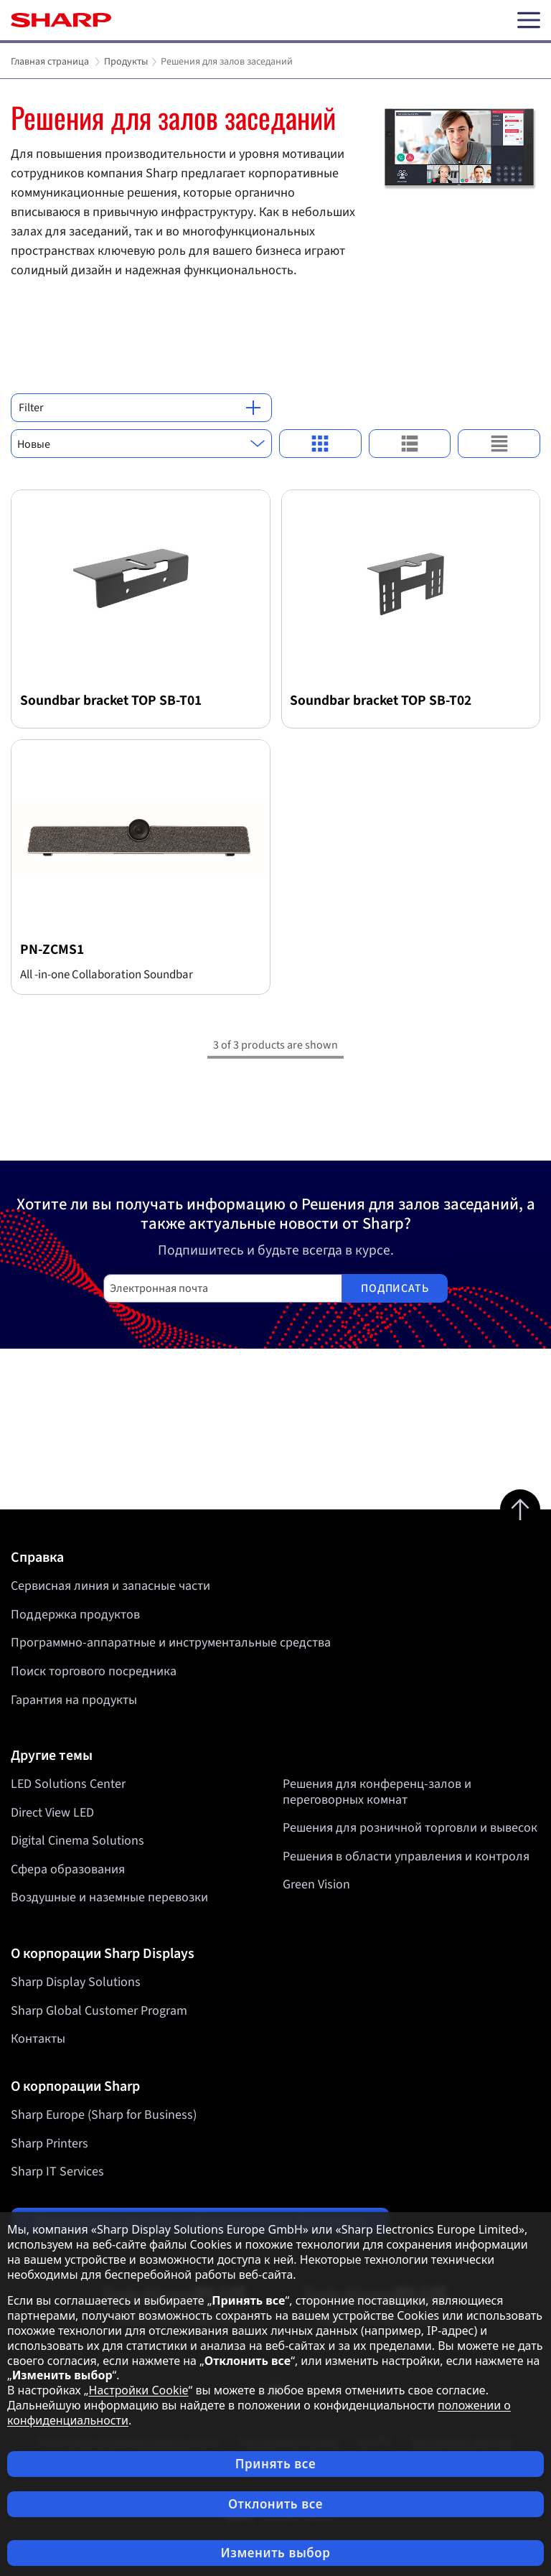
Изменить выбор (275, 2552)
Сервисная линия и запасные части (110, 1586)
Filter (139, 408)
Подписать (394, 1288)
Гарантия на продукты (74, 1700)
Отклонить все (275, 2504)
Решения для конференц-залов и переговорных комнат (377, 1792)
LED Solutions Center (68, 1784)
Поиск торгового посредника (93, 1671)
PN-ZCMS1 (52, 950)
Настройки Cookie (139, 2390)
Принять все (275, 2463)
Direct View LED (52, 1813)
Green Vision (316, 1885)
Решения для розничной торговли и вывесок (410, 1828)
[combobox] (141, 443)
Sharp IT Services (57, 2172)
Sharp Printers (49, 2144)
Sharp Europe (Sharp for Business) (104, 2115)
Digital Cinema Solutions (77, 1841)
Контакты (38, 2039)
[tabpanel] (275, 200)
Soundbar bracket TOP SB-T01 (111, 700)
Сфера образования (68, 1869)
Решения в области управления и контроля (406, 1856)
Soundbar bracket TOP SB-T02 (380, 700)
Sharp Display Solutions (76, 1982)
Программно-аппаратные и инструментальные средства (171, 1643)
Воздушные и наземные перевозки (109, 1898)
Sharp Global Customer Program (99, 2011)
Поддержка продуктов (75, 1615)
